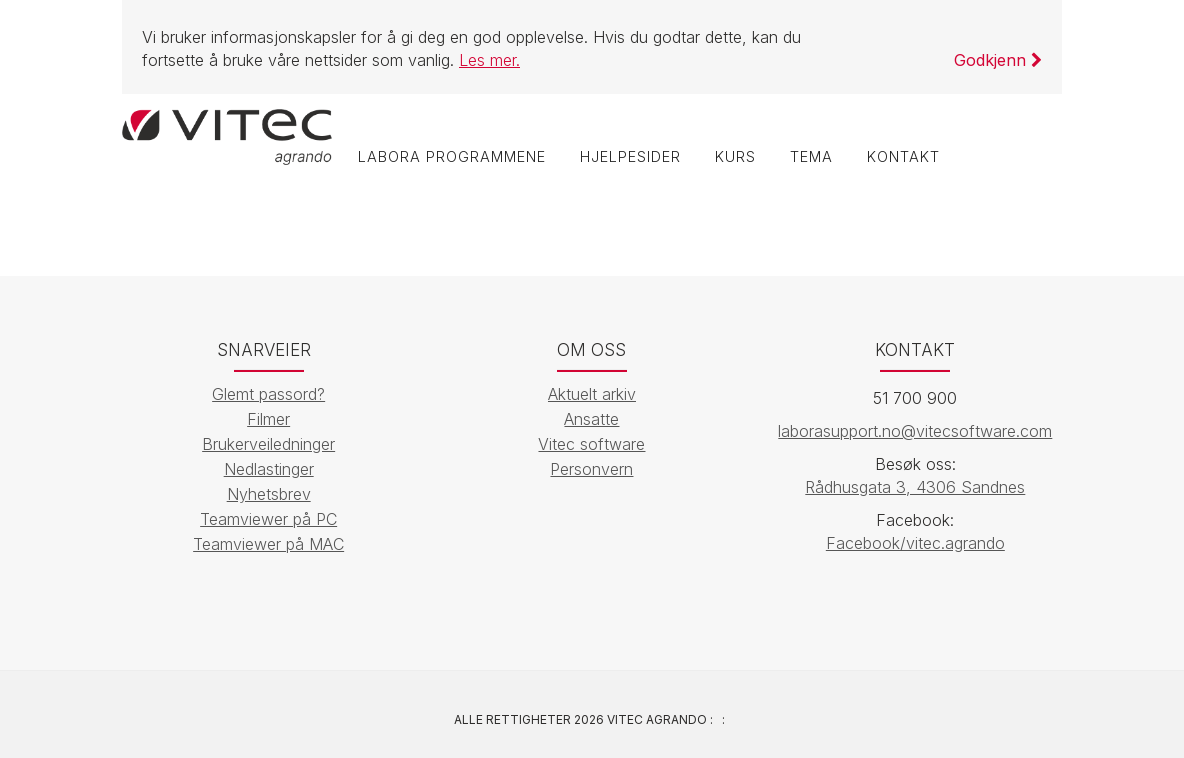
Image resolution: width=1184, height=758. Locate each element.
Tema (811, 156)
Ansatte (591, 419)
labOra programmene (452, 156)
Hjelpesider (630, 156)
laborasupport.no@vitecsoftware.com (915, 431)
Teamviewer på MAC (268, 544)
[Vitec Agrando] (227, 135)
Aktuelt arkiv (592, 394)
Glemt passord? (268, 394)
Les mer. (489, 60)
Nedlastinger (269, 469)
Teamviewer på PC (268, 519)
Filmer (268, 419)
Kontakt (903, 156)
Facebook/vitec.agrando (915, 543)
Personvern (591, 469)
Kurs (735, 156)
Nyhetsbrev (269, 494)
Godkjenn (998, 60)
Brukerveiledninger (268, 444)
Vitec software (591, 444)
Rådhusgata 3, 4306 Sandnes (915, 487)
